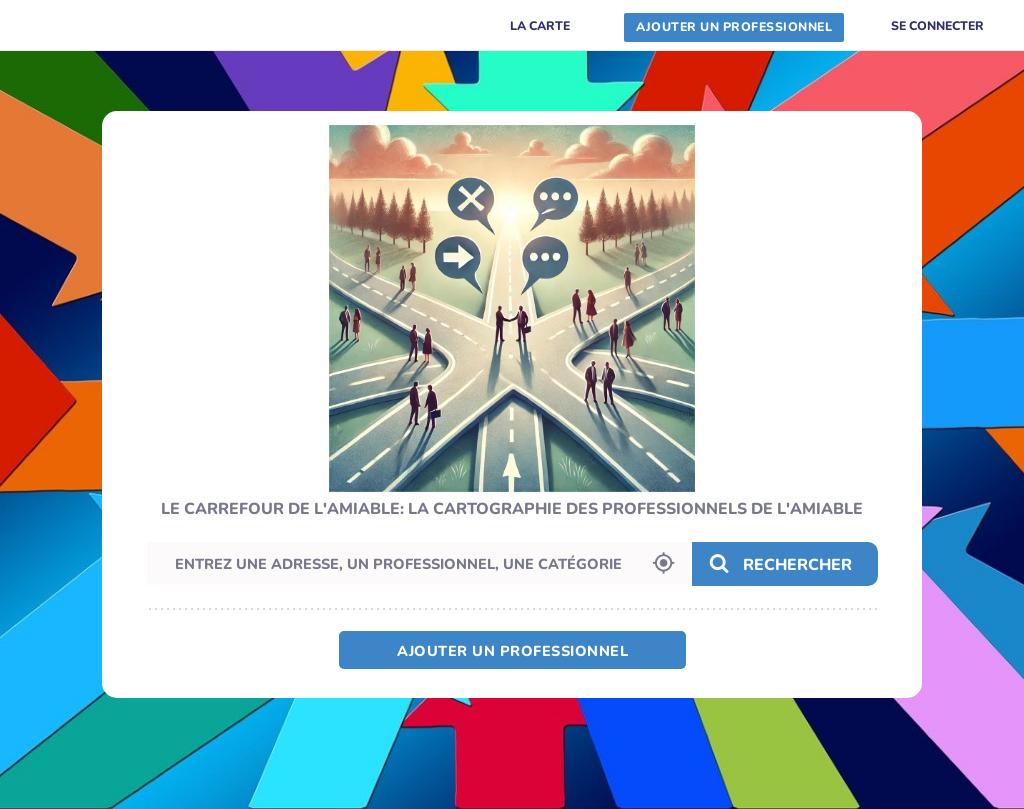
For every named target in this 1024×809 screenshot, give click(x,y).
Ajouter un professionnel (512, 651)
